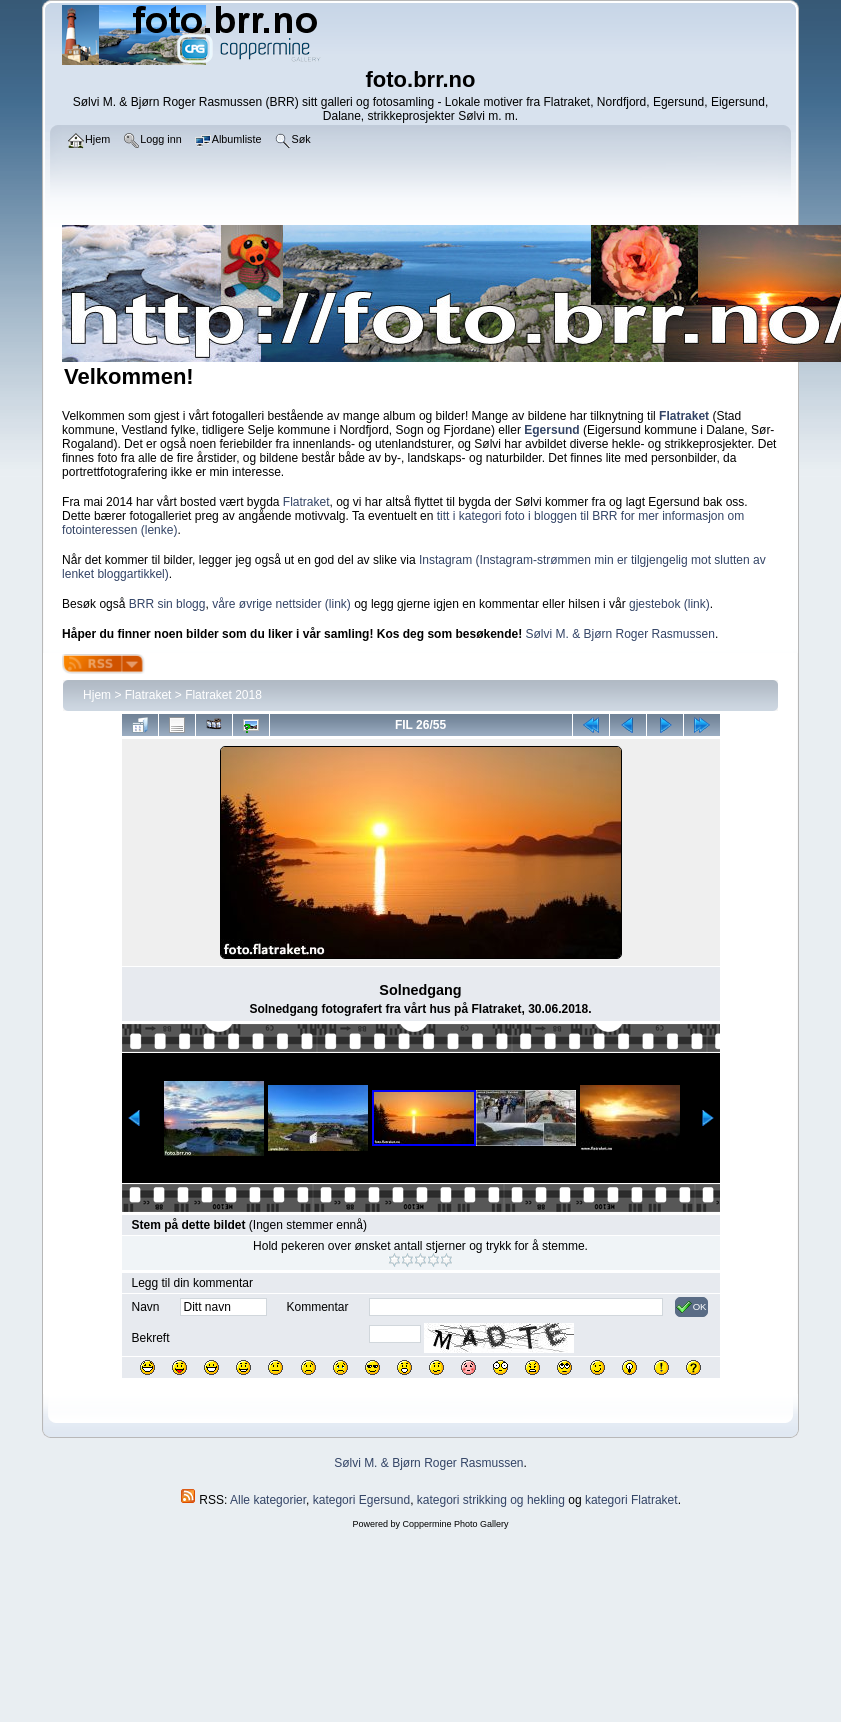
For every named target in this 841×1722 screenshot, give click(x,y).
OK (691, 1307)
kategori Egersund (361, 1500)
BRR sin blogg (167, 604)
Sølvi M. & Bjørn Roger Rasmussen (620, 634)
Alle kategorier (268, 1500)
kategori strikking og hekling (491, 1500)
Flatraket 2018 (223, 695)
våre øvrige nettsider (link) (281, 604)
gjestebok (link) (669, 604)
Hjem (97, 695)
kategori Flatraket (631, 1500)
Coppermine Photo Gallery (455, 1524)
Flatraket (306, 502)
